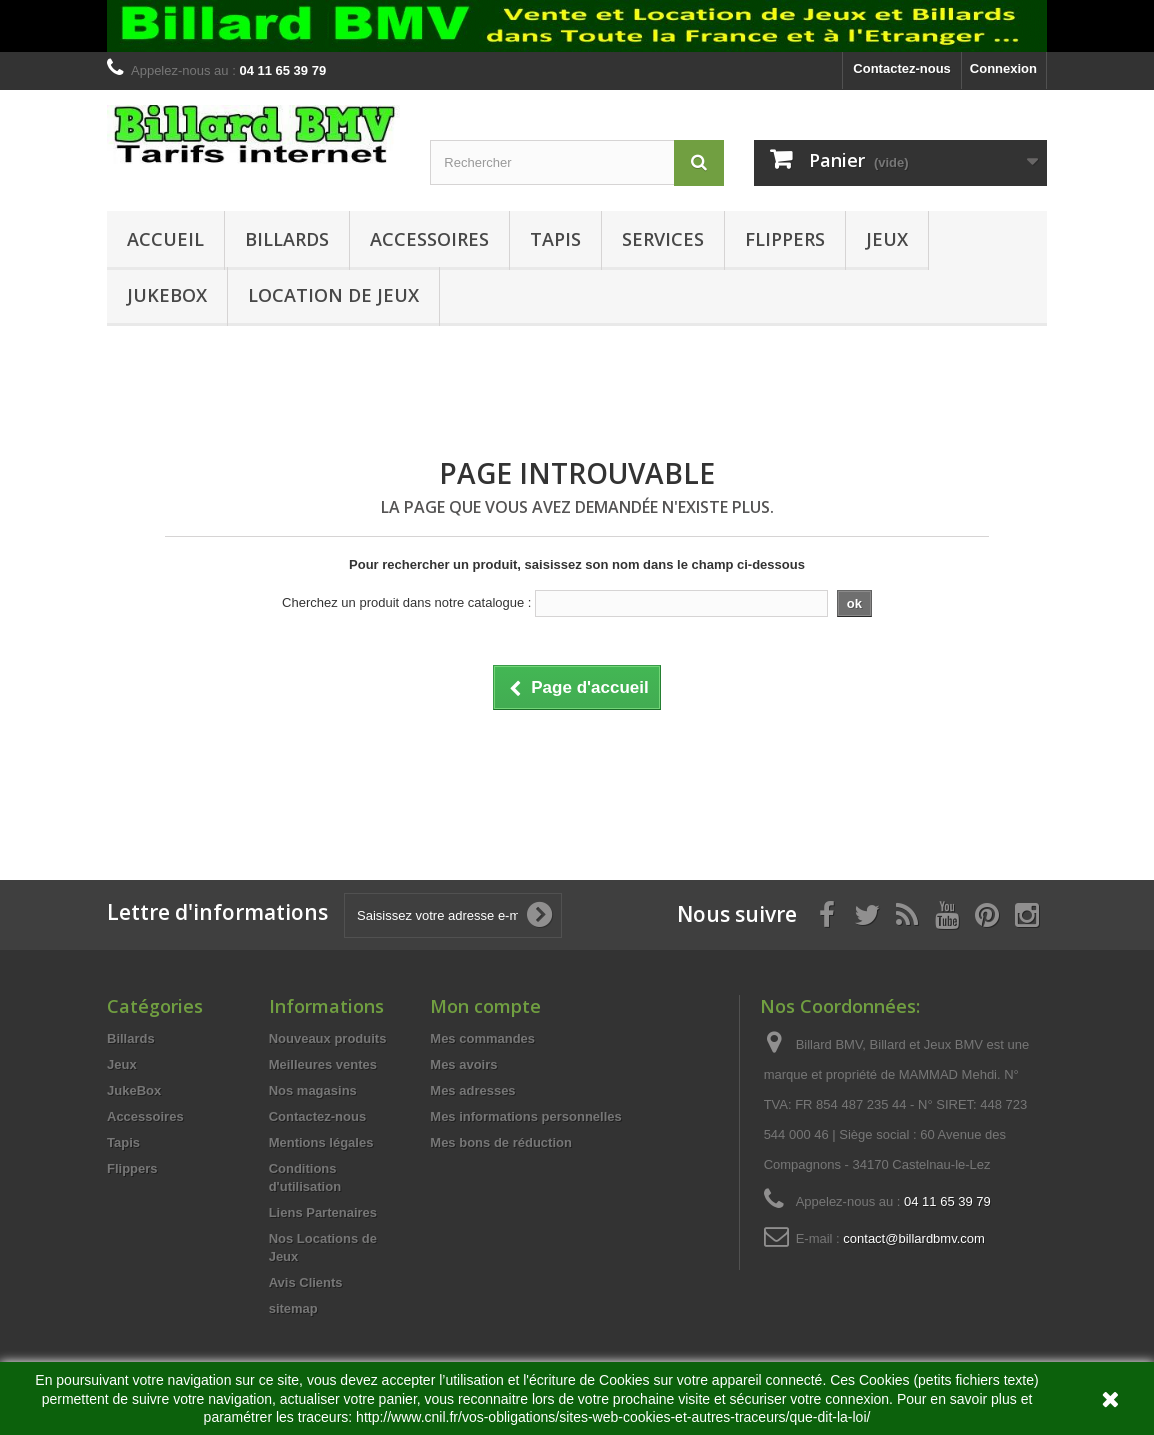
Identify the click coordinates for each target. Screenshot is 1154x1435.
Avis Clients (306, 1282)
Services (663, 239)
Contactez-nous (902, 68)
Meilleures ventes (323, 1064)
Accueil (165, 239)
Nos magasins (313, 1090)
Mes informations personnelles (525, 1116)
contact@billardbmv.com (914, 1238)
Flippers (785, 239)
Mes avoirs (463, 1064)
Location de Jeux (333, 295)
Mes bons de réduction (501, 1142)
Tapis (555, 239)
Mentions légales (321, 1142)
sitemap (293, 1308)
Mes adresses (472, 1090)
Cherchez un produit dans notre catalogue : (406, 602)
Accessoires (429, 239)
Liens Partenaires (323, 1212)
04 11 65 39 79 (947, 1201)
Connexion (1003, 68)
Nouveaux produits (328, 1038)
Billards (287, 239)
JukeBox (167, 295)
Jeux (887, 239)
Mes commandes (482, 1038)
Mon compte (485, 1006)
